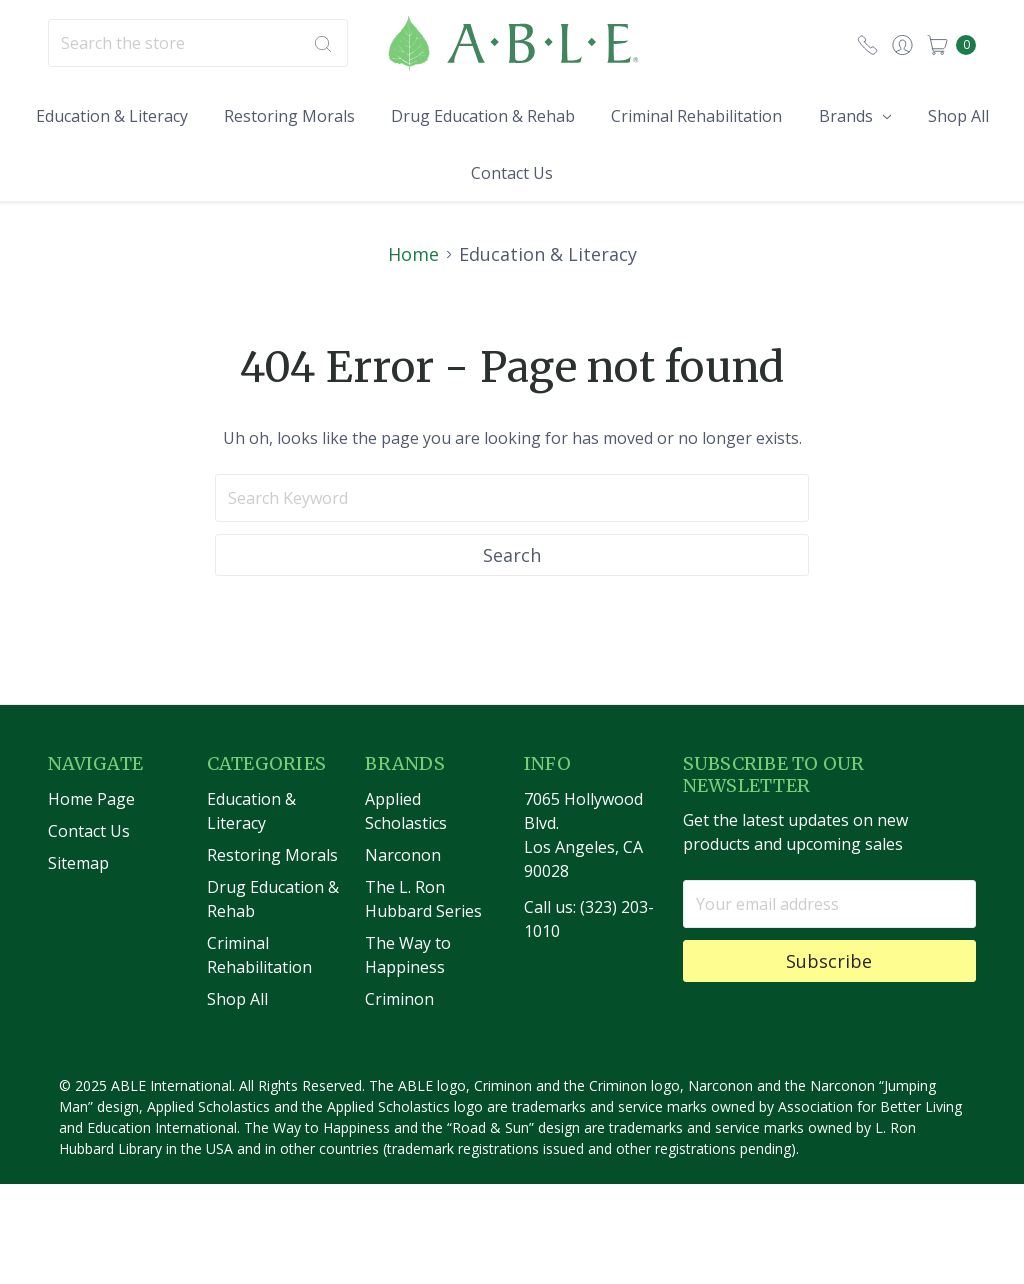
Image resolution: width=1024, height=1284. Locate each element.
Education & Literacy (112, 116)
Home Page (91, 836)
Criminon (399, 1036)
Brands (855, 116)
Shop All (958, 116)
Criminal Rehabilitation (696, 116)
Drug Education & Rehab (483, 116)
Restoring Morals (289, 116)
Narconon (403, 892)
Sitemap (78, 900)
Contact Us (512, 173)
